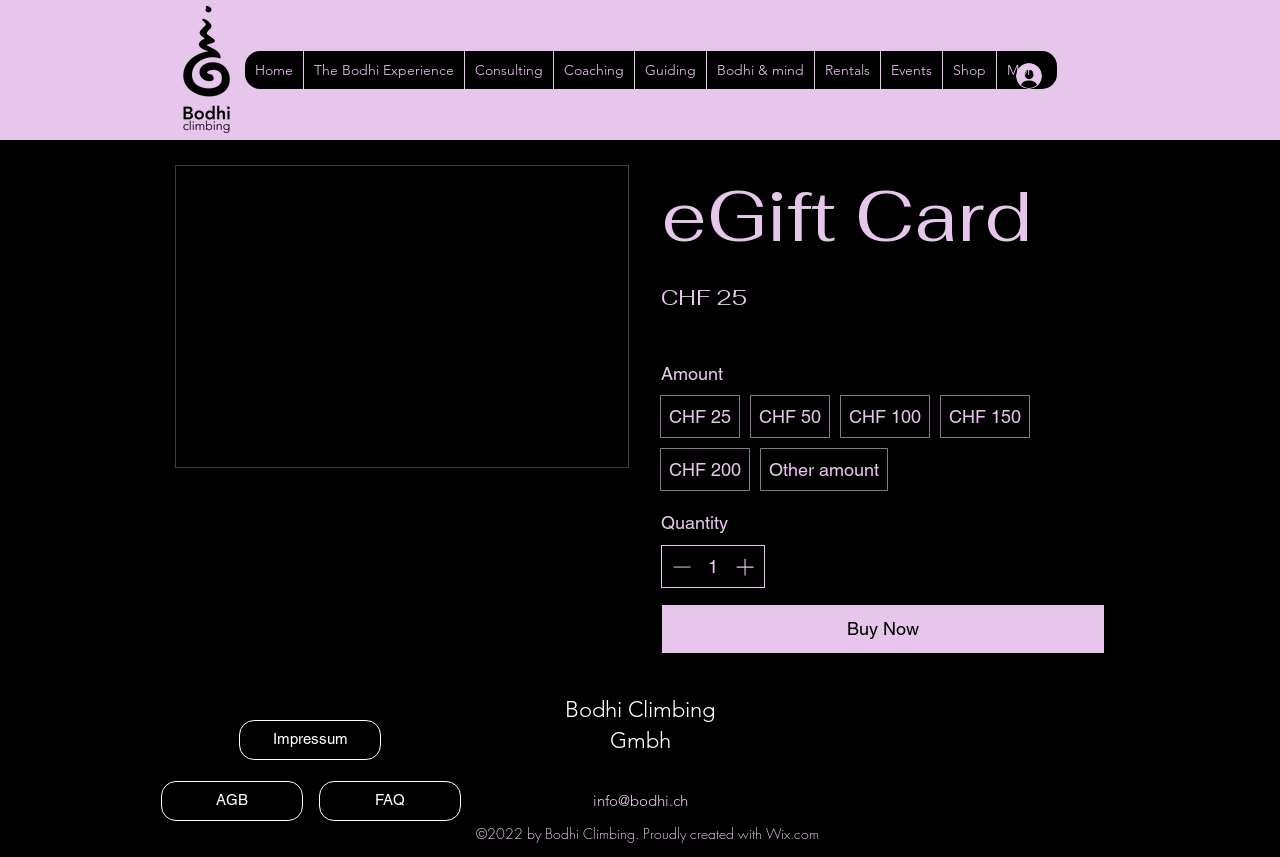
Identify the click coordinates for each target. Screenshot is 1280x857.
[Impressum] (310, 740)
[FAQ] (390, 801)
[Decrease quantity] (681, 566)
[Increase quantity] (744, 566)
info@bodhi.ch (640, 800)
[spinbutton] (713, 566)
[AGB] (232, 801)
